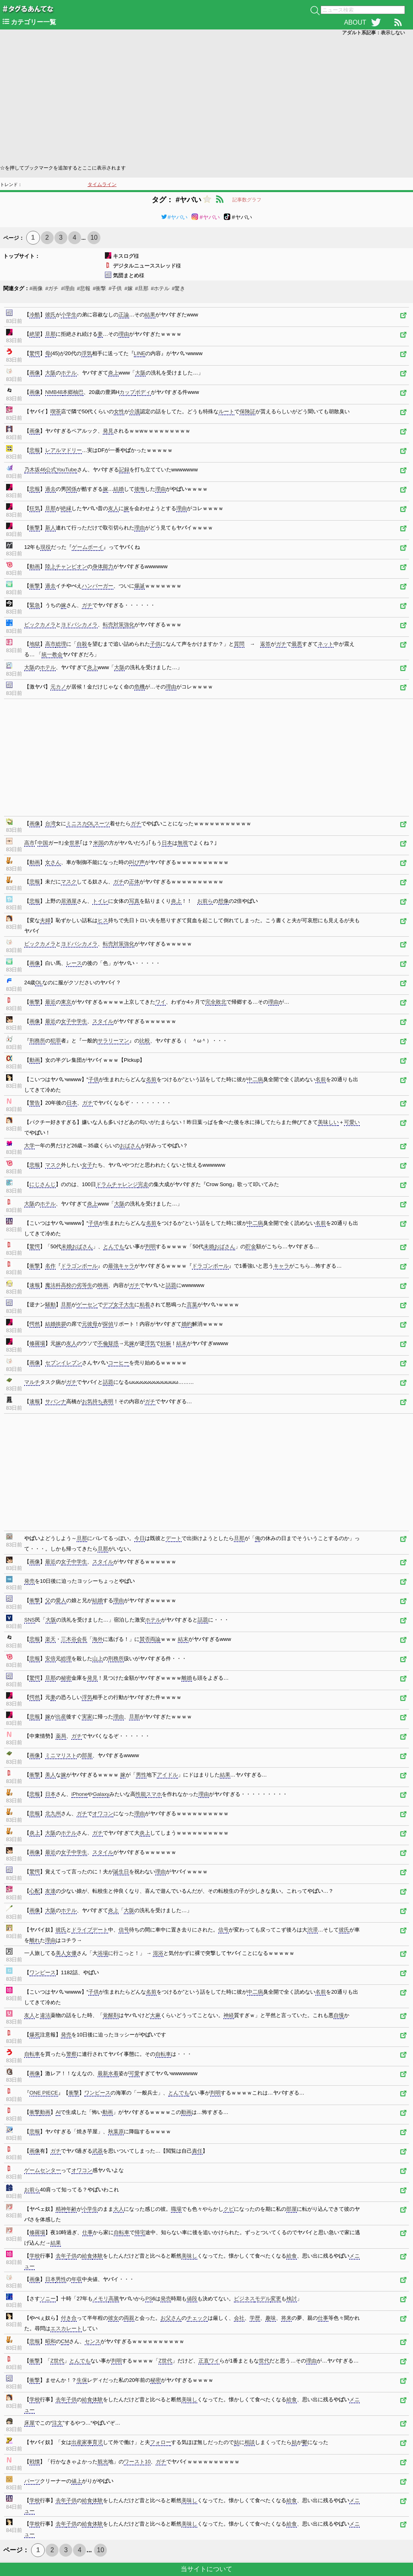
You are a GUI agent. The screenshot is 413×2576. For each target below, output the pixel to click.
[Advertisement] (206, 99)
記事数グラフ (246, 200)
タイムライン (102, 184)
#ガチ (51, 288)
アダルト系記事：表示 (373, 33)
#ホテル (160, 288)
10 (94, 237)
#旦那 (141, 288)
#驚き (178, 288)
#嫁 (128, 288)
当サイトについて (206, 2569)
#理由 (67, 288)
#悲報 (83, 288)
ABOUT (355, 22)
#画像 (36, 288)
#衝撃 (99, 288)
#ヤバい (174, 217)
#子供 (115, 288)
